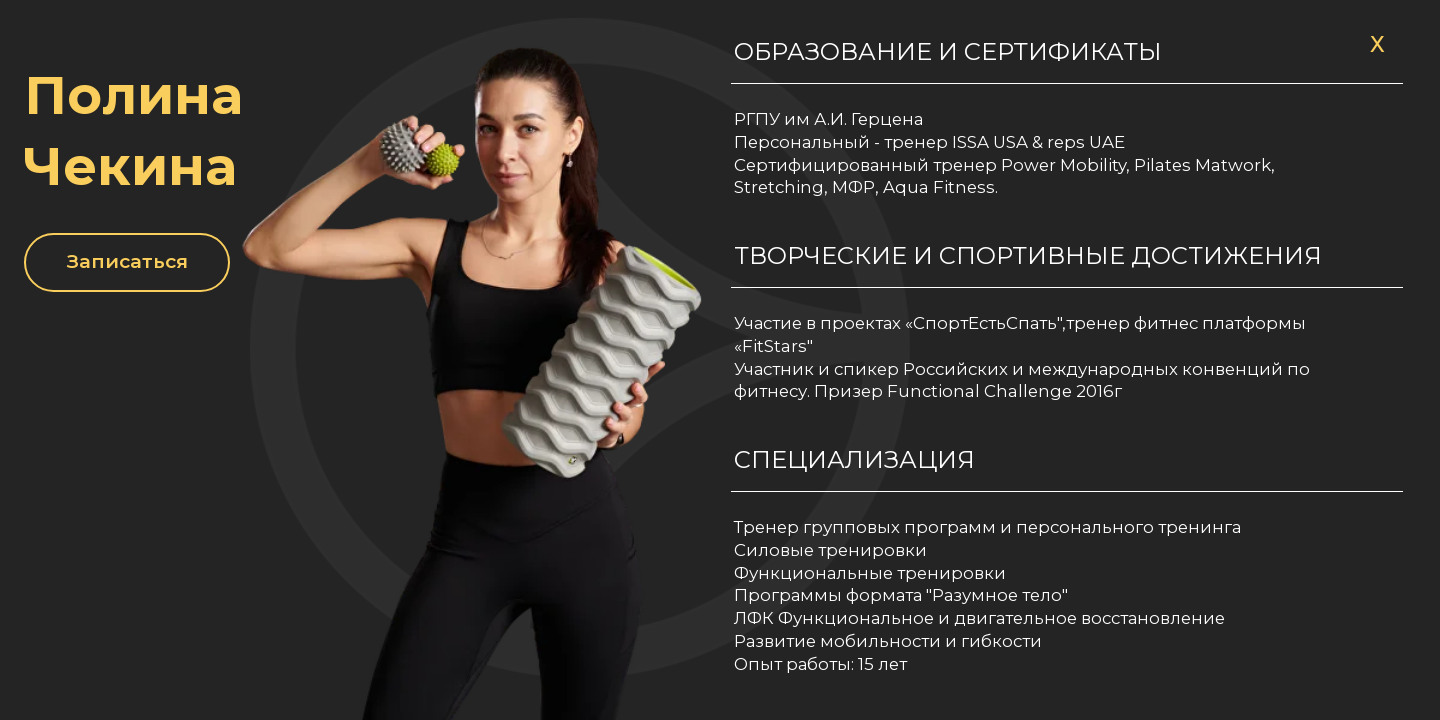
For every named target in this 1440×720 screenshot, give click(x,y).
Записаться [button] (127, 261)
